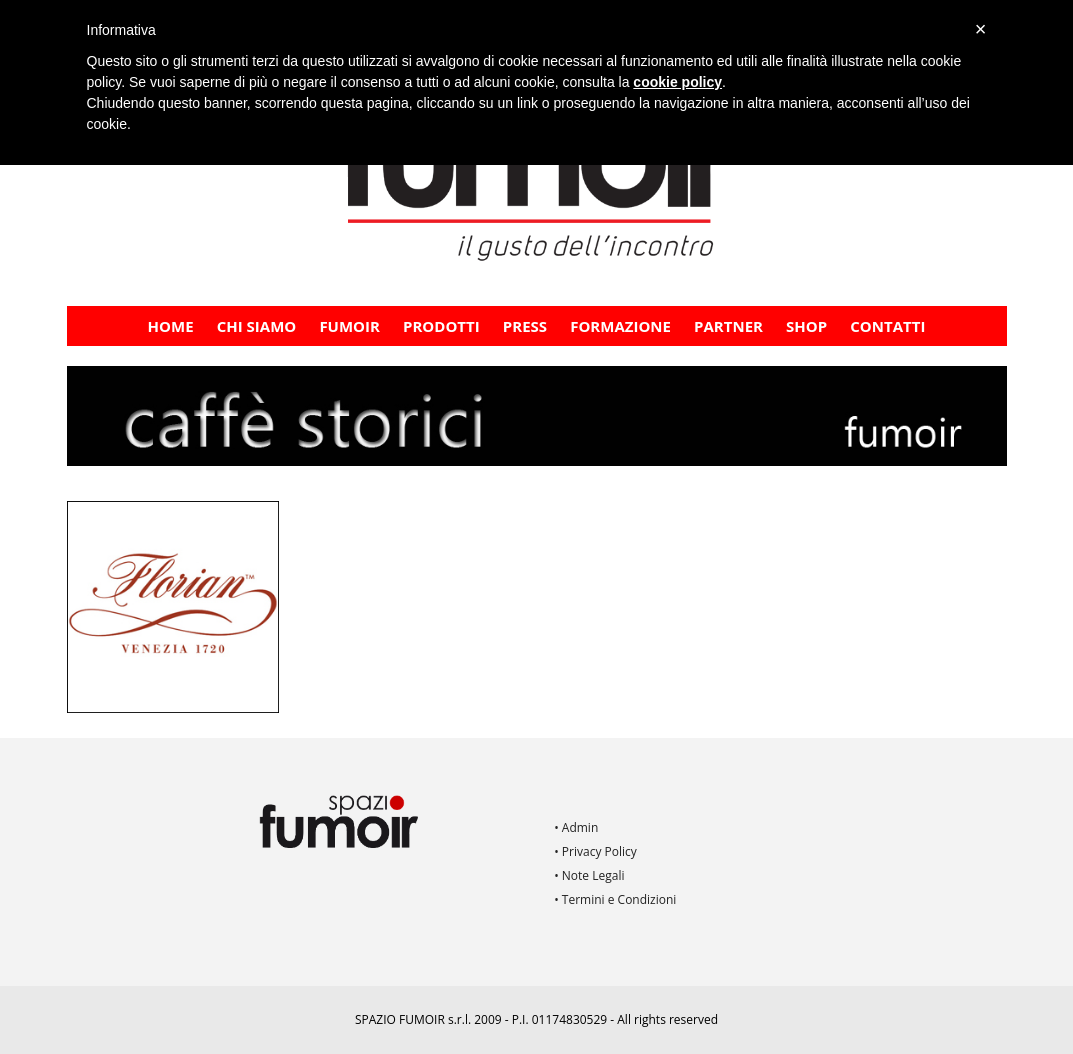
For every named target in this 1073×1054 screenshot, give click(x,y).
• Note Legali (589, 875)
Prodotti (441, 326)
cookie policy (677, 82)
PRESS (525, 326)
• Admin (576, 827)
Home (171, 326)
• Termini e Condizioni (615, 899)
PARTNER (728, 326)
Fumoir (349, 326)
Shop (806, 326)
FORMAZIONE (620, 326)
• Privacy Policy (595, 851)
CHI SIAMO (257, 326)
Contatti (887, 326)
